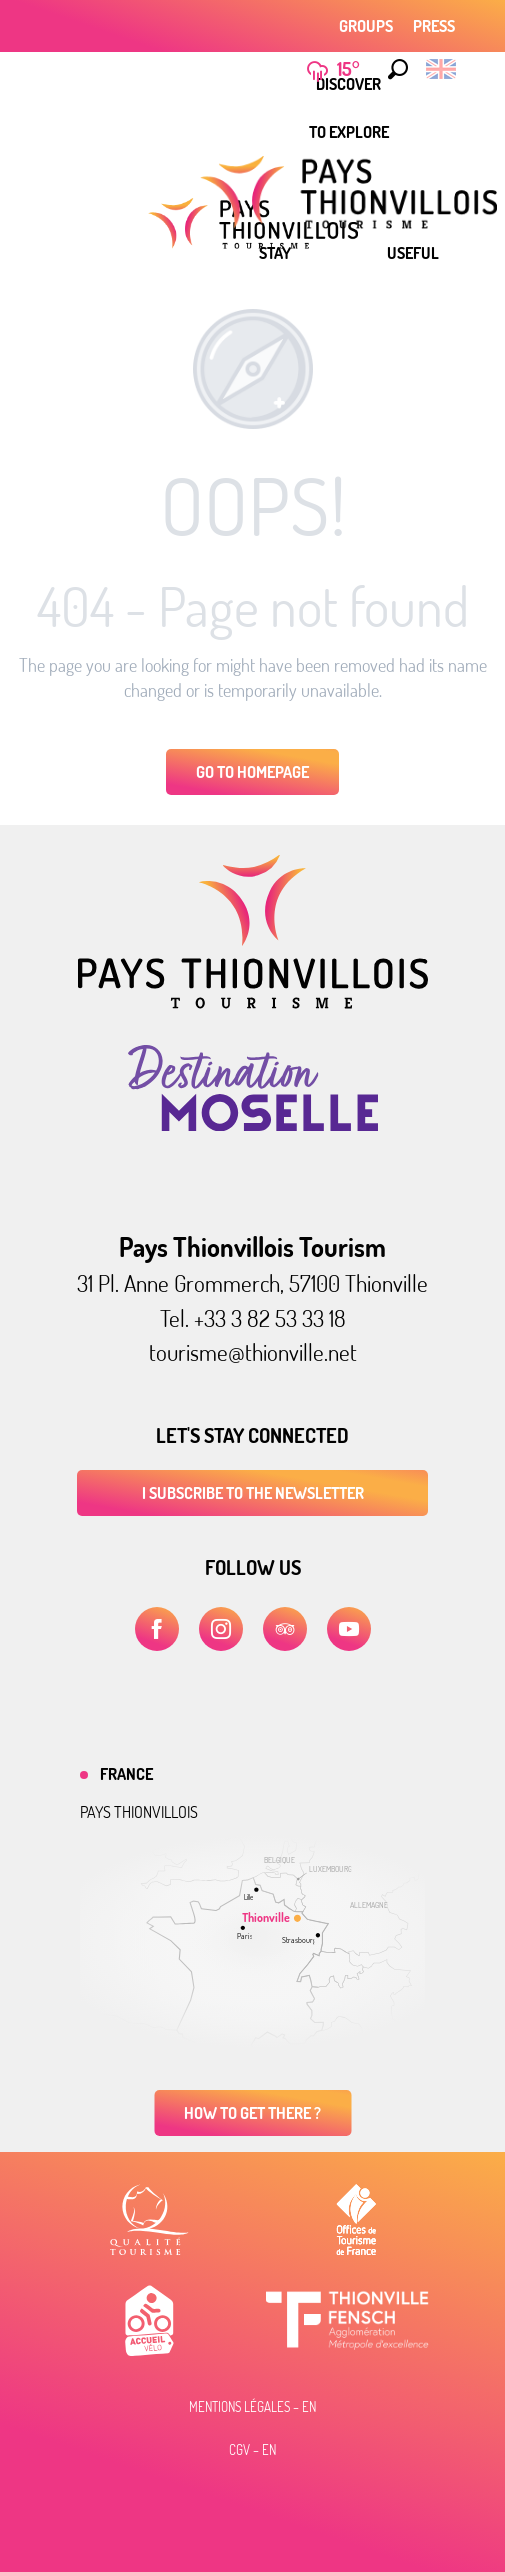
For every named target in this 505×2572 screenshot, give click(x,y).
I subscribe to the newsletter (253, 1493)
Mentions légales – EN (252, 2407)
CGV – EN (252, 2450)
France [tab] (126, 1774)
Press (434, 26)
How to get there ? (252, 2113)
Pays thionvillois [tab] (139, 1812)
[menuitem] (349, 132)
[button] (393, 69)
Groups (366, 26)
